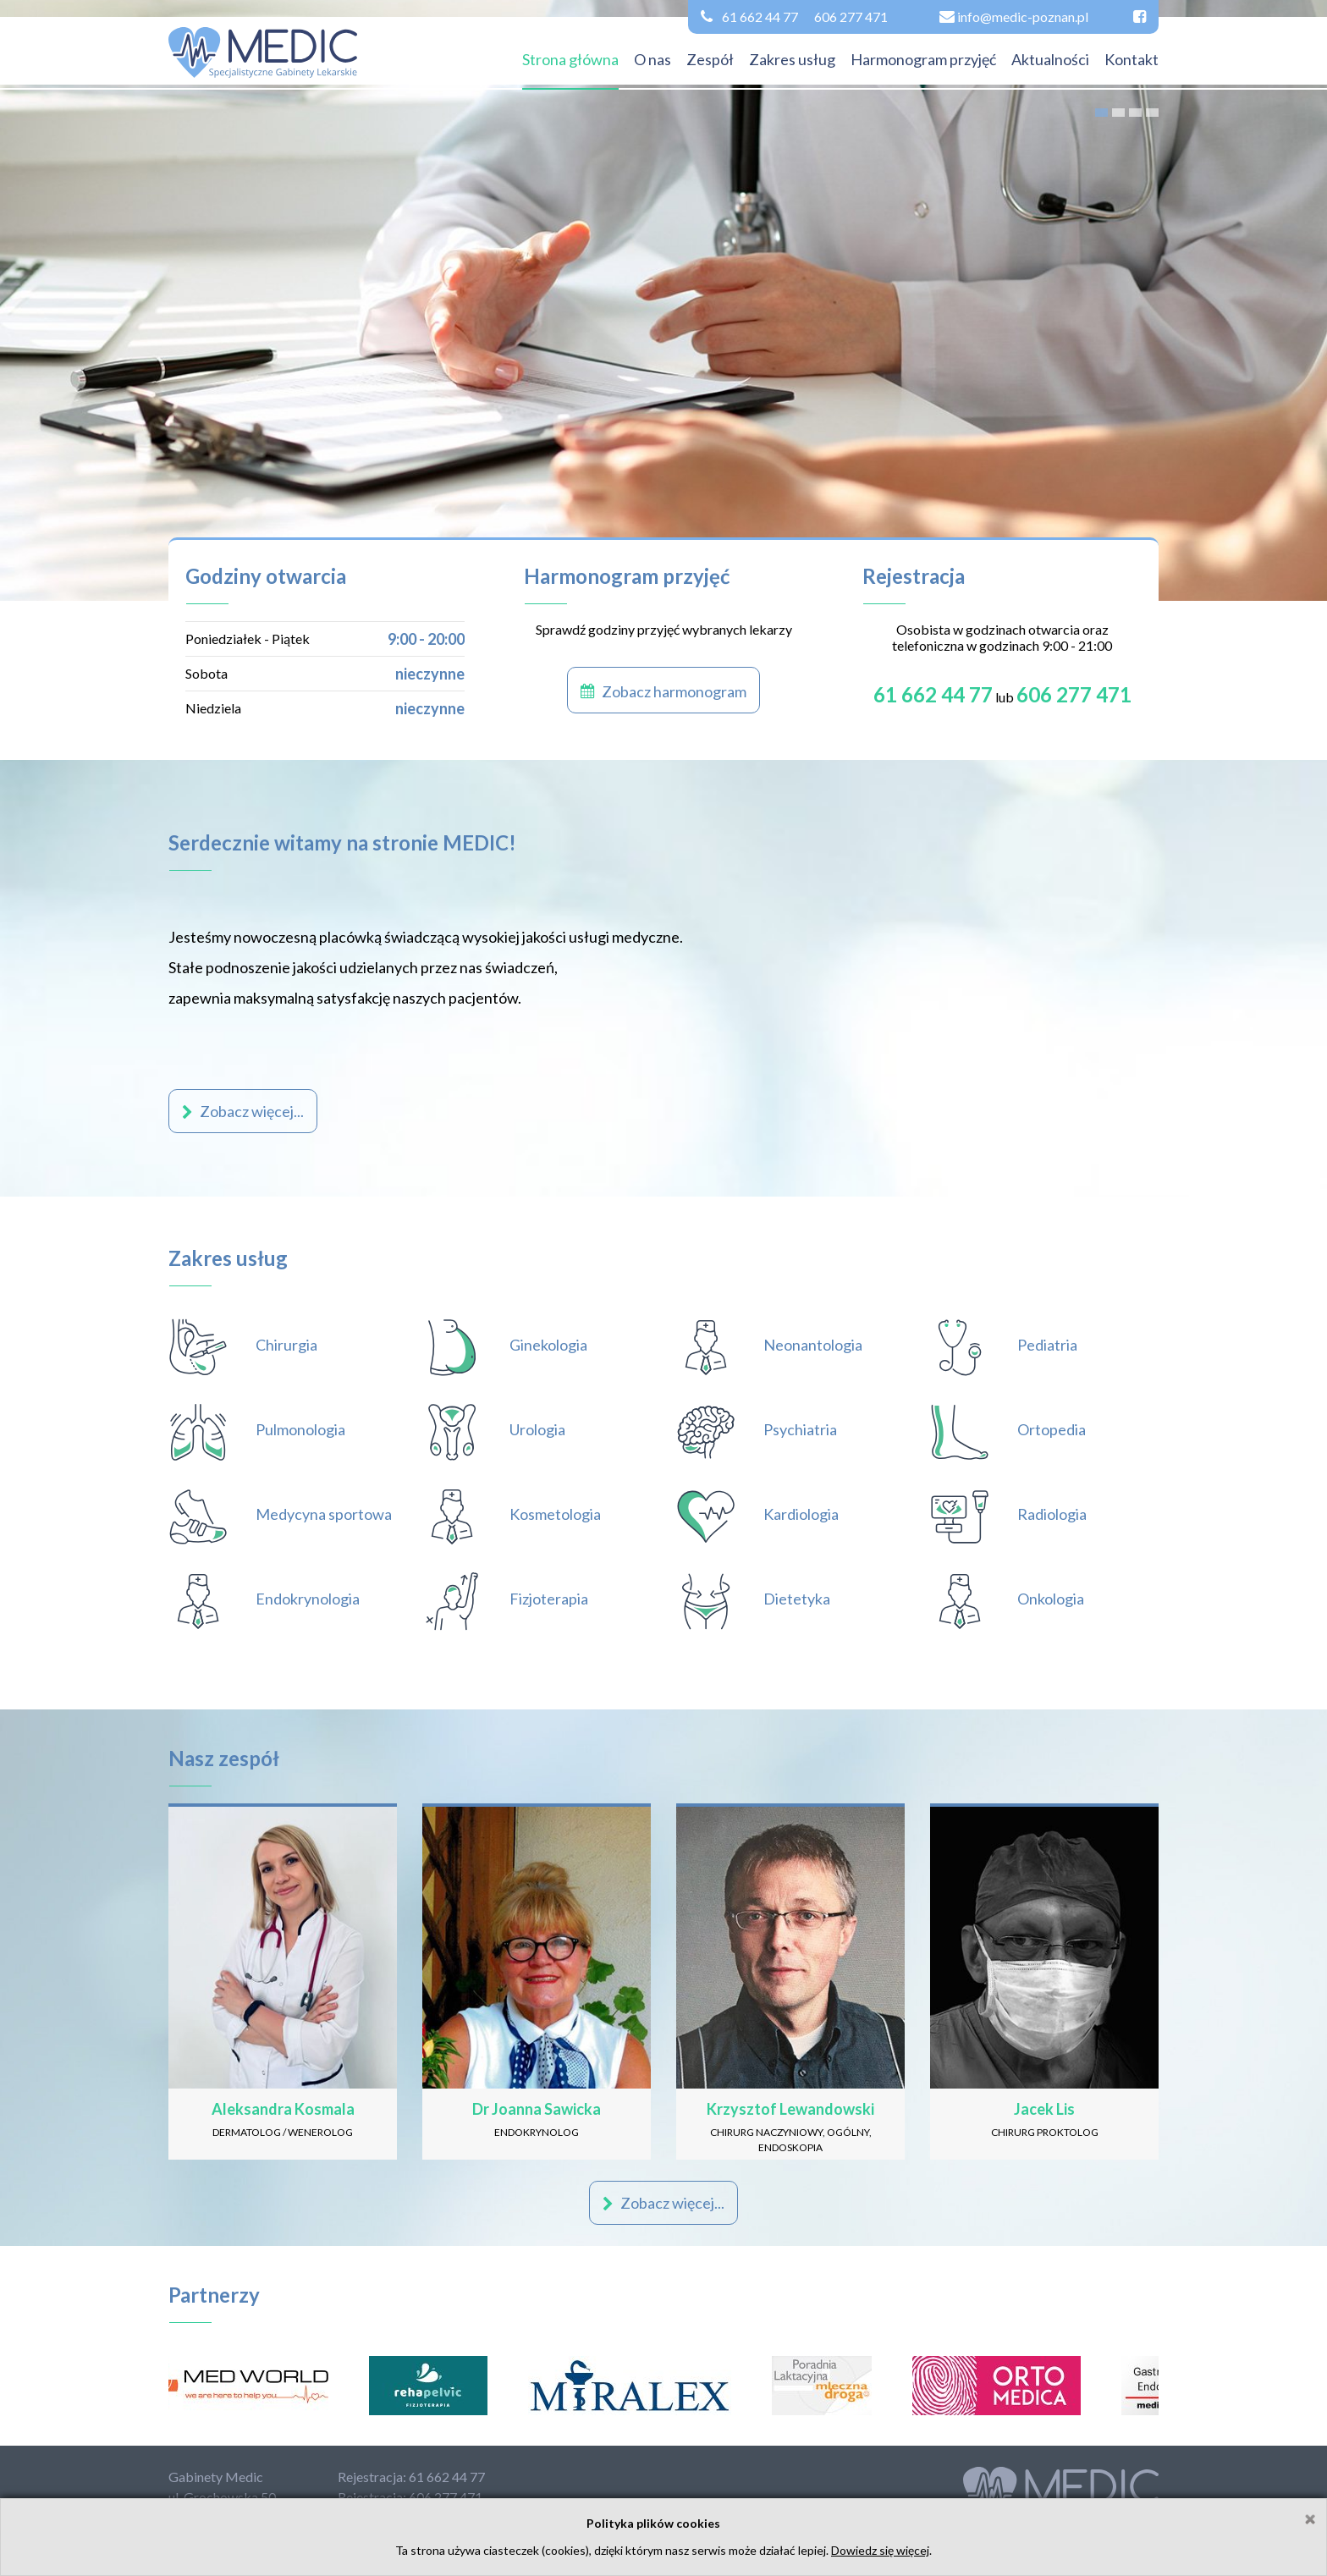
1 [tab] (1101, 112)
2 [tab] (1118, 112)
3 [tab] (1135, 112)
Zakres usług (792, 59)
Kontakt (1131, 59)
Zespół (710, 59)
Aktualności (1050, 59)
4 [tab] (1152, 112)
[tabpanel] (663, 300)
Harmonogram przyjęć (923, 59)
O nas (652, 59)
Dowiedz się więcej (880, 2550)
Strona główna (570, 59)
